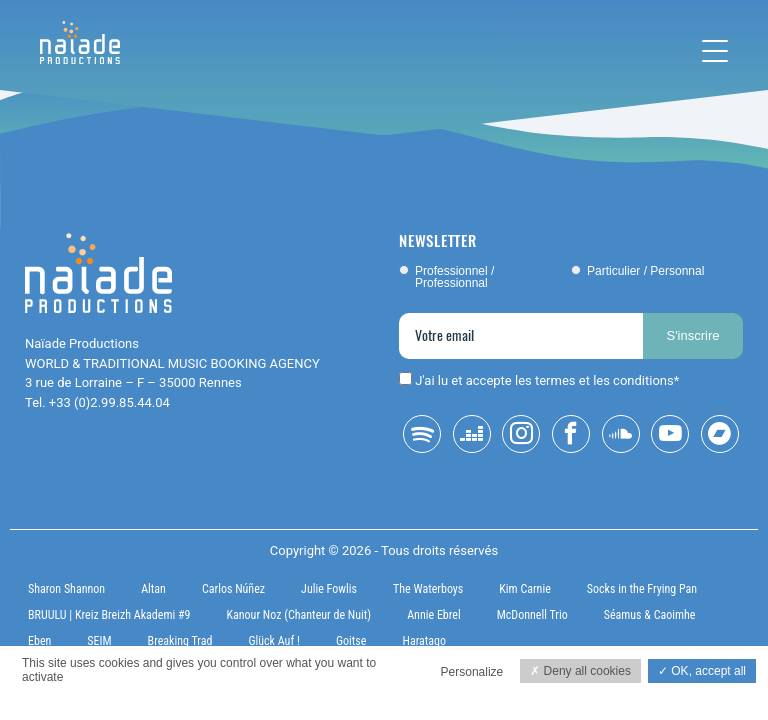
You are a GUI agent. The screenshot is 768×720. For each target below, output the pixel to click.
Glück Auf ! (274, 641)
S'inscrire (692, 335)
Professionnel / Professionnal (454, 277)
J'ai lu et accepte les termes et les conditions (544, 380)
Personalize (472, 672)
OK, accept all (702, 671)
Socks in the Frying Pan (642, 589)
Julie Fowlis (329, 589)
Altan (153, 589)
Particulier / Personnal (645, 271)
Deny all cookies (580, 671)
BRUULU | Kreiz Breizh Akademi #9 (109, 615)
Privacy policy (52, 698)
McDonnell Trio (532, 615)
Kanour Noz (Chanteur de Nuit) (298, 615)
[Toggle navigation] (715, 51)
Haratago (424, 641)
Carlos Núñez (233, 589)
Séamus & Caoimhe (650, 615)
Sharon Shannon (66, 589)
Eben (39, 641)
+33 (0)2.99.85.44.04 (109, 402)
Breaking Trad (180, 641)
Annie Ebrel (433, 615)
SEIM (99, 641)
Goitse (351, 641)
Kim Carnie (525, 589)
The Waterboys (428, 589)
